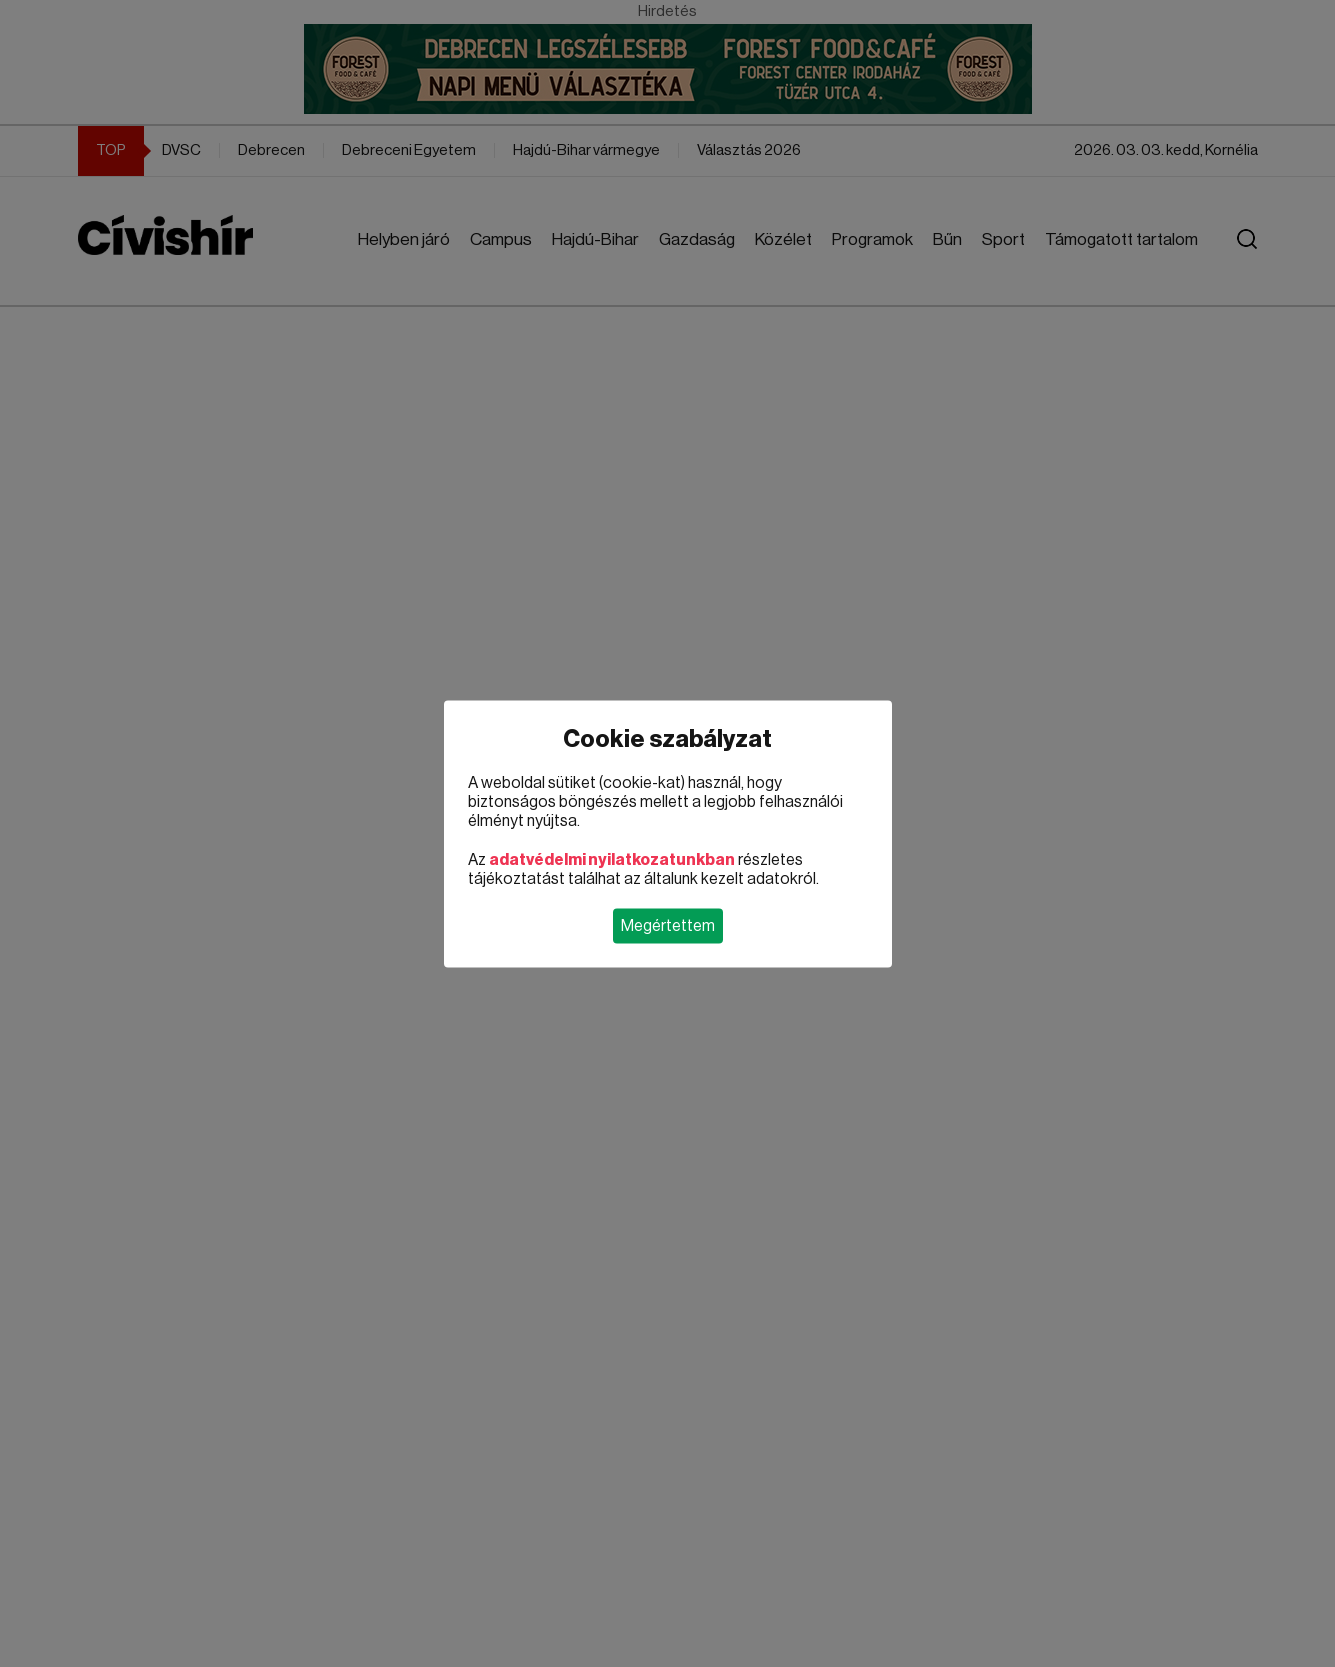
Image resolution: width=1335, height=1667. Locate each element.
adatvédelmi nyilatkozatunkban (612, 859)
